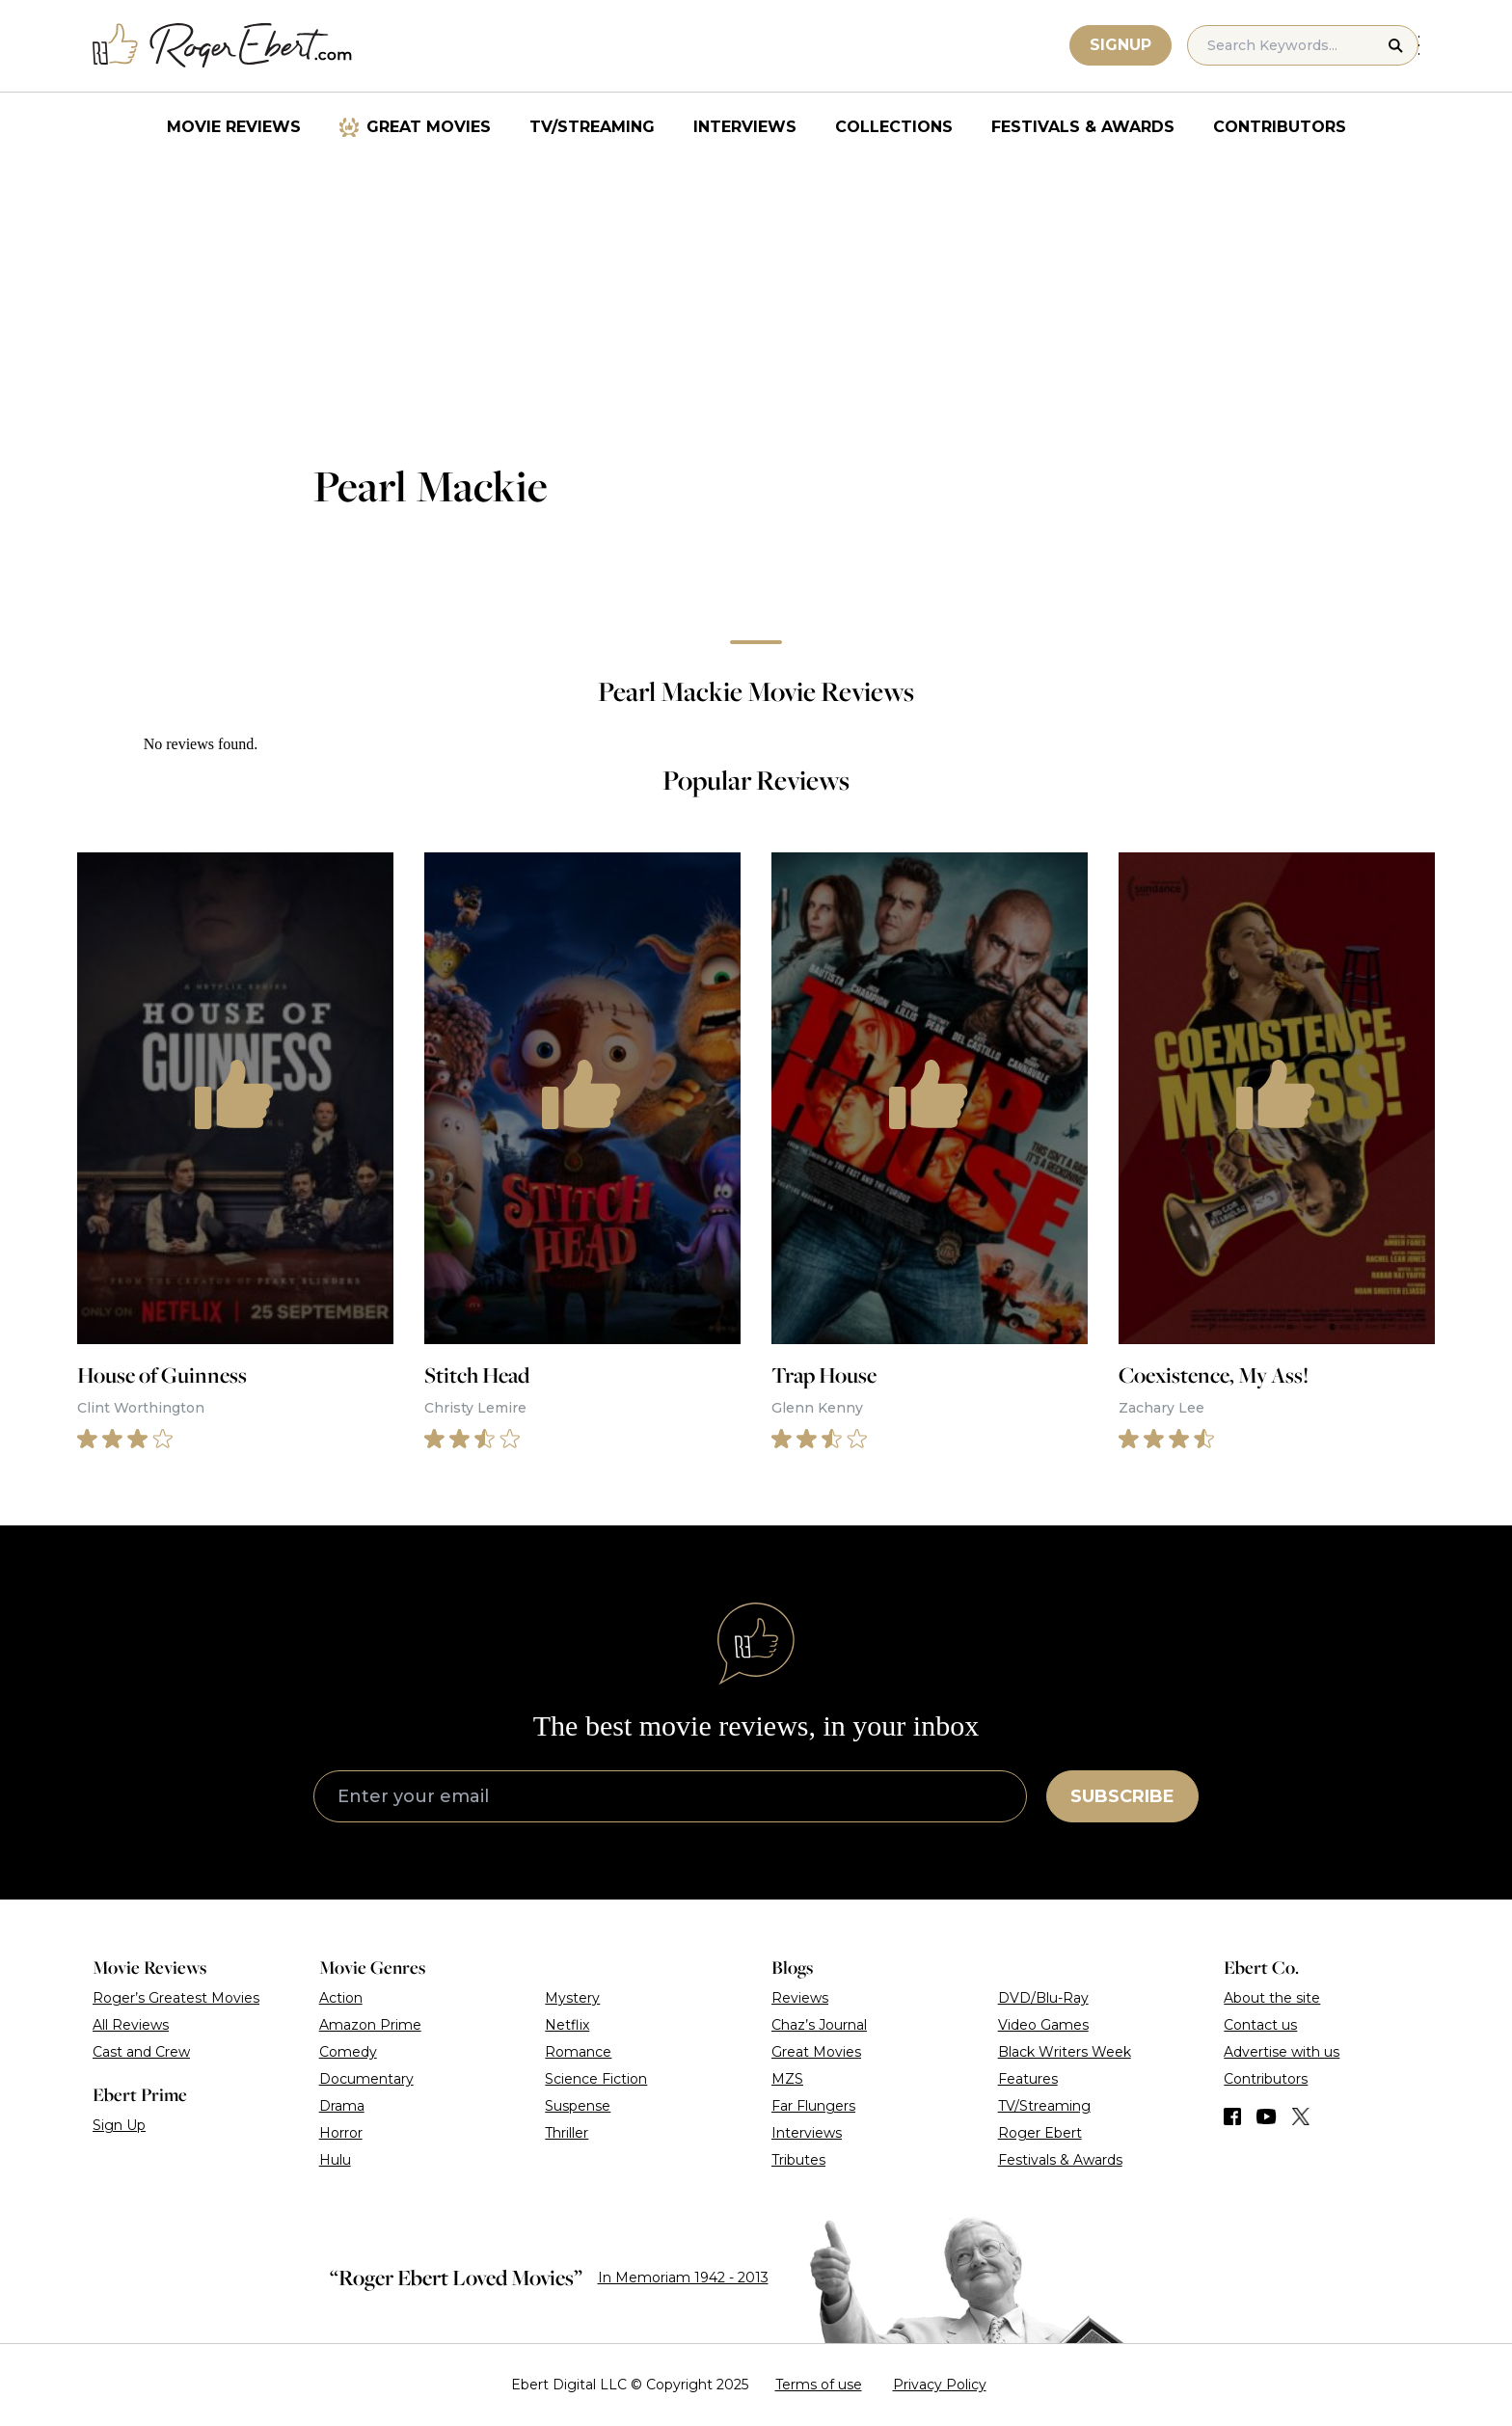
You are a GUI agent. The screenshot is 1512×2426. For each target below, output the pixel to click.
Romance (578, 2052)
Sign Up (119, 2125)
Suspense (577, 2106)
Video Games (1043, 2025)
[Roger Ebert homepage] (223, 45)
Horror (341, 2133)
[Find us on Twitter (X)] (1301, 2116)
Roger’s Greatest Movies (176, 1998)
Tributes (798, 2160)
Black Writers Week (1064, 2052)
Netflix (567, 2025)
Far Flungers (813, 2106)
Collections (894, 127)
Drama (341, 2106)
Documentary (366, 2079)
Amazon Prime (370, 2025)
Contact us (1260, 2025)
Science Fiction (596, 2079)
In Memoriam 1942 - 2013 (683, 2277)
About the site (1272, 1998)
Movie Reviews (234, 127)
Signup (1121, 45)
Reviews (799, 1998)
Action (341, 1998)
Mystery (572, 1998)
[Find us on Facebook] (1232, 2116)
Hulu (335, 2160)
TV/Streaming (592, 127)
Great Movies (428, 127)
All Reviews (131, 2025)
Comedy (348, 2052)
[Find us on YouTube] (1266, 2116)
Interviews (744, 127)
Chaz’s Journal (819, 2025)
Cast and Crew (141, 2052)
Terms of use (818, 2384)
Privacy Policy (939, 2384)
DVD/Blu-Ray (1043, 1998)
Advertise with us (1281, 2052)
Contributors (1279, 127)
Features (1028, 2079)
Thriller (566, 2133)
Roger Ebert (1040, 2133)
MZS (787, 2079)
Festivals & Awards (1082, 127)
